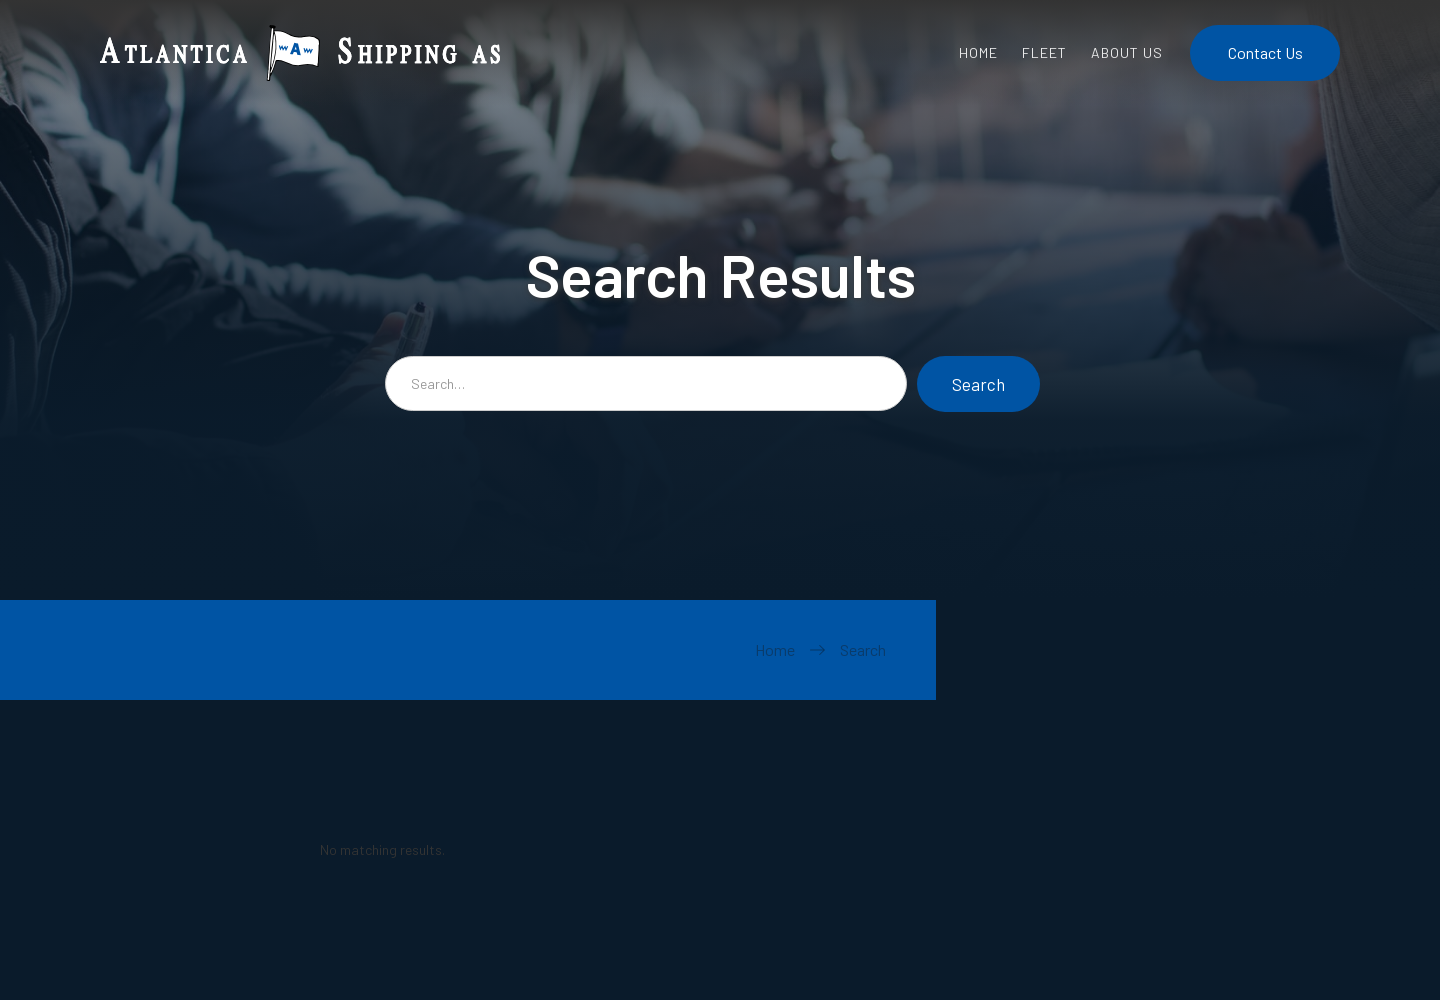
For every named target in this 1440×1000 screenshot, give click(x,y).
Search (863, 649)
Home (775, 649)
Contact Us (1265, 52)
